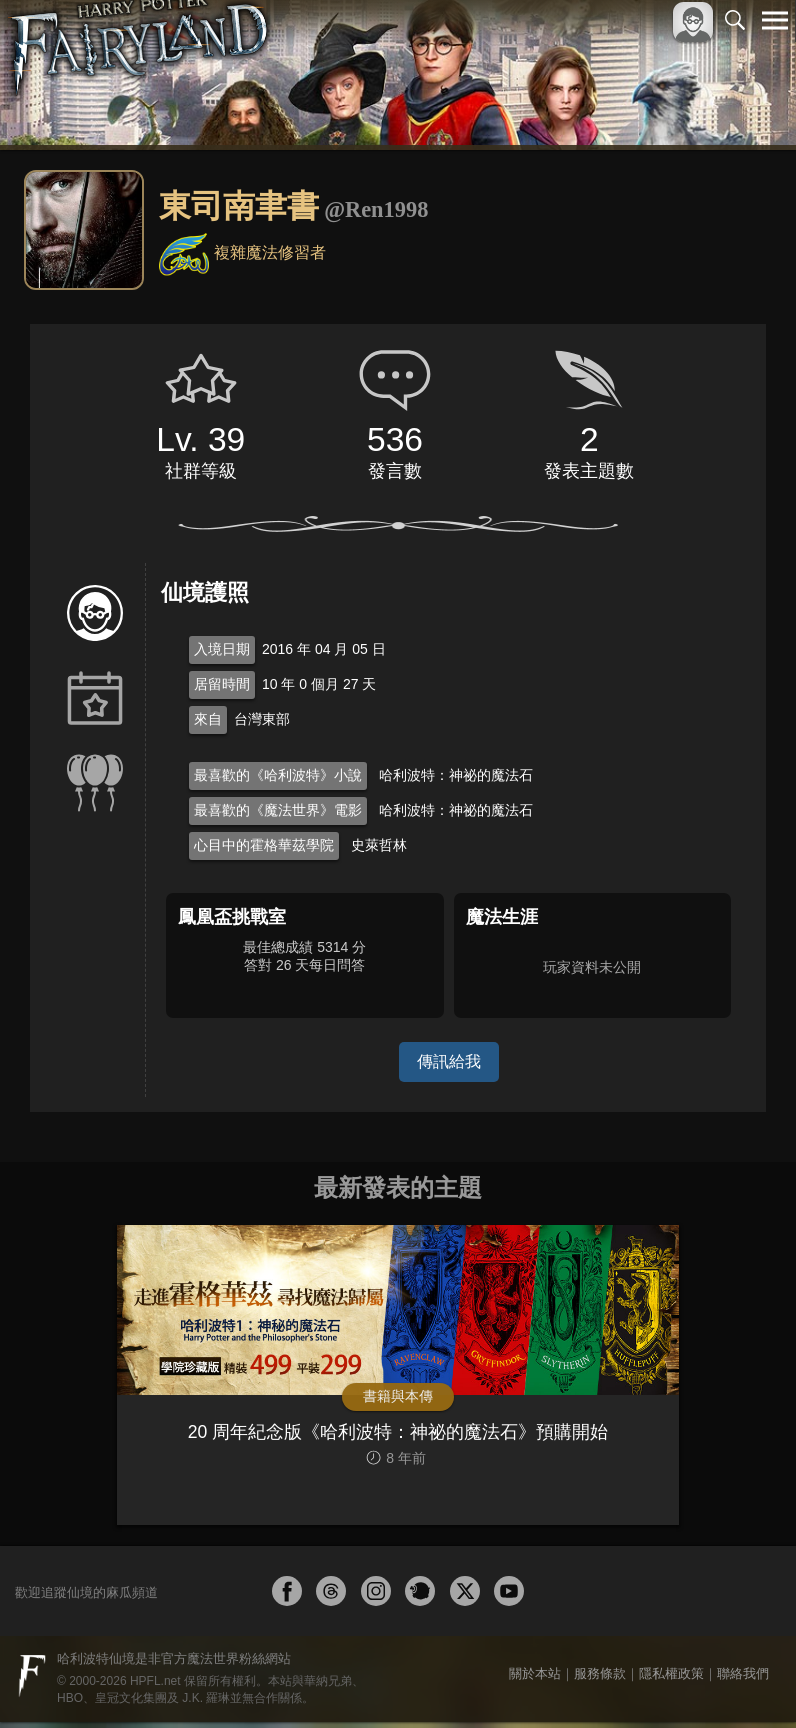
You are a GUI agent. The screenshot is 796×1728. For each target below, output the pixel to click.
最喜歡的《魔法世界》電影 (278, 810)
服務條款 (600, 1679)
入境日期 (222, 649)
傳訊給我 (449, 1061)
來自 (208, 719)
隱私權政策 (671, 1679)
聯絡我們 (743, 1679)
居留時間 (222, 684)
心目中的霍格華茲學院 (264, 845)
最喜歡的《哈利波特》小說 (278, 775)
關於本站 (535, 1679)
